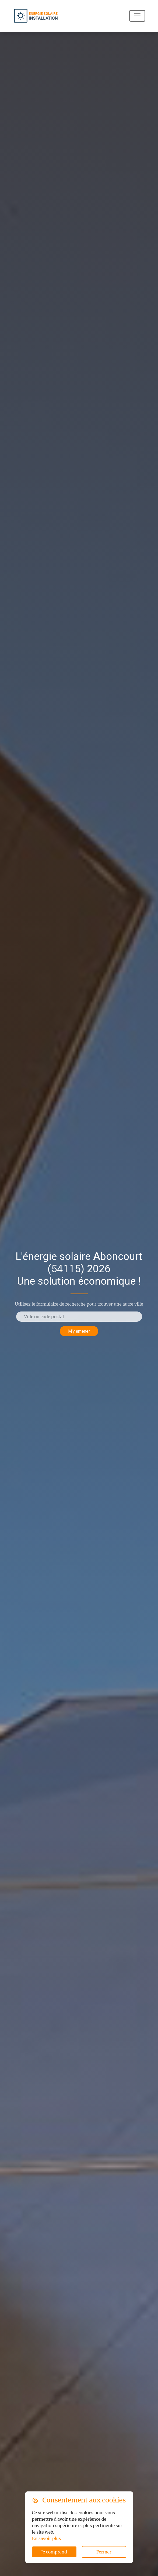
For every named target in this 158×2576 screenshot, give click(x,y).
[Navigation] (137, 16)
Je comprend (54, 2552)
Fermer (103, 2552)
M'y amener (79, 1331)
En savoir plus (46, 2538)
